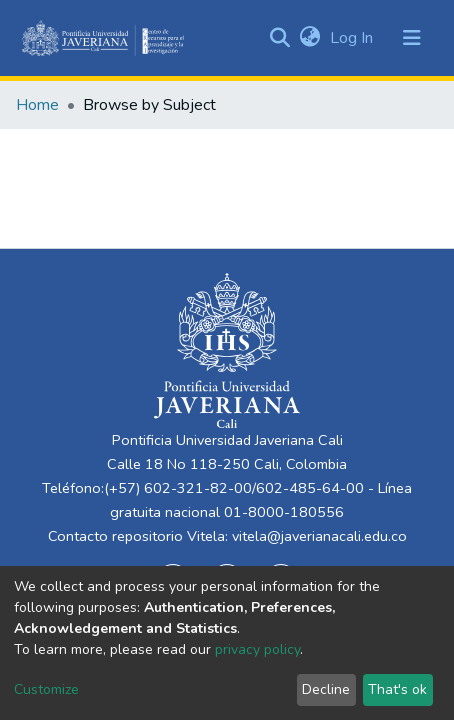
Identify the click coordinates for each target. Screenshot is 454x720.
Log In (353, 38)
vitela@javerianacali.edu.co (319, 536)
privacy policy (257, 649)
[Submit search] (279, 38)
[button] (309, 38)
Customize (46, 689)
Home (37, 105)
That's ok (397, 689)
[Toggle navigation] (412, 38)
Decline (326, 689)
